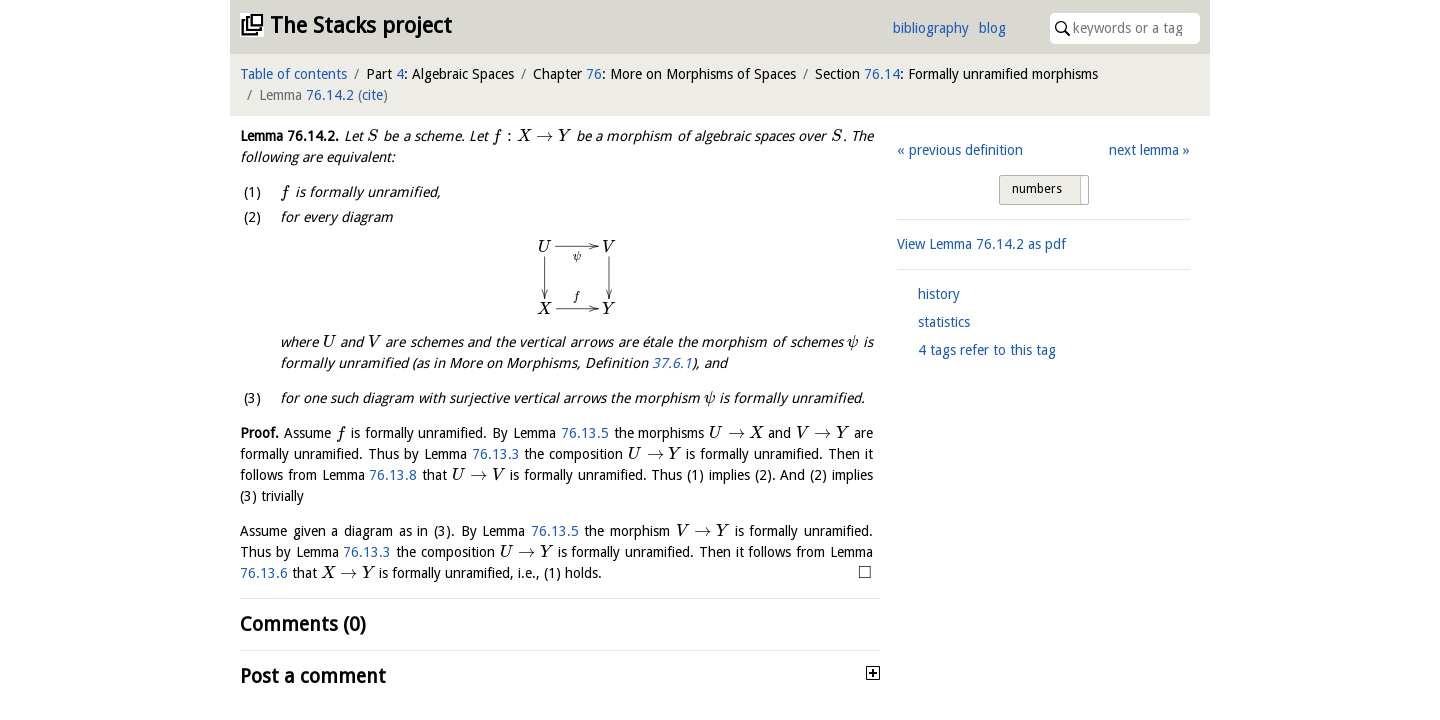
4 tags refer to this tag (987, 350)
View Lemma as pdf (981, 244)
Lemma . (289, 136)
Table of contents (293, 74)
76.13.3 (496, 454)
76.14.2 (330, 95)
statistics (944, 322)
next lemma (1144, 150)
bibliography (931, 28)
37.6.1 (672, 363)
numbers (1037, 189)
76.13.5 (585, 433)
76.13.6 (264, 573)
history (939, 294)
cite (372, 95)
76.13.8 (393, 475)
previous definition (966, 150)
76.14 (882, 74)
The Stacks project (361, 25)
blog (992, 28)
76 (594, 74)
